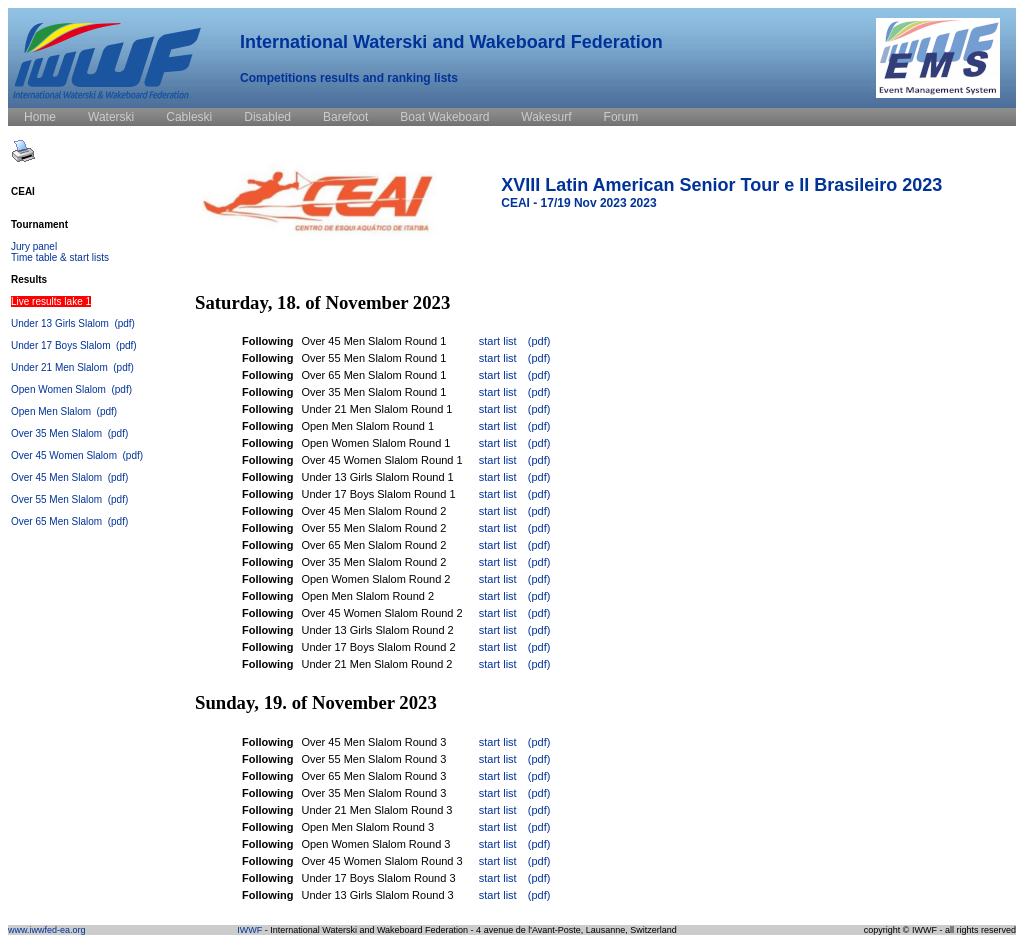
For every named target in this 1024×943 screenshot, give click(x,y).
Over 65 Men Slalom (58, 521)
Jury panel (34, 246)
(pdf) (124, 323)
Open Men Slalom (52, 411)
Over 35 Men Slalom (58, 433)
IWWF (249, 930)
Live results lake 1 (51, 301)
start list (498, 341)
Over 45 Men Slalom (58, 477)
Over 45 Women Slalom (65, 455)
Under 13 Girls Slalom (61, 323)
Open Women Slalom (60, 389)
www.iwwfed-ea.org (47, 930)
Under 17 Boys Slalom (62, 345)
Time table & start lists (60, 257)
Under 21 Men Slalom (61, 367)
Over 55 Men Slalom (58, 499)
